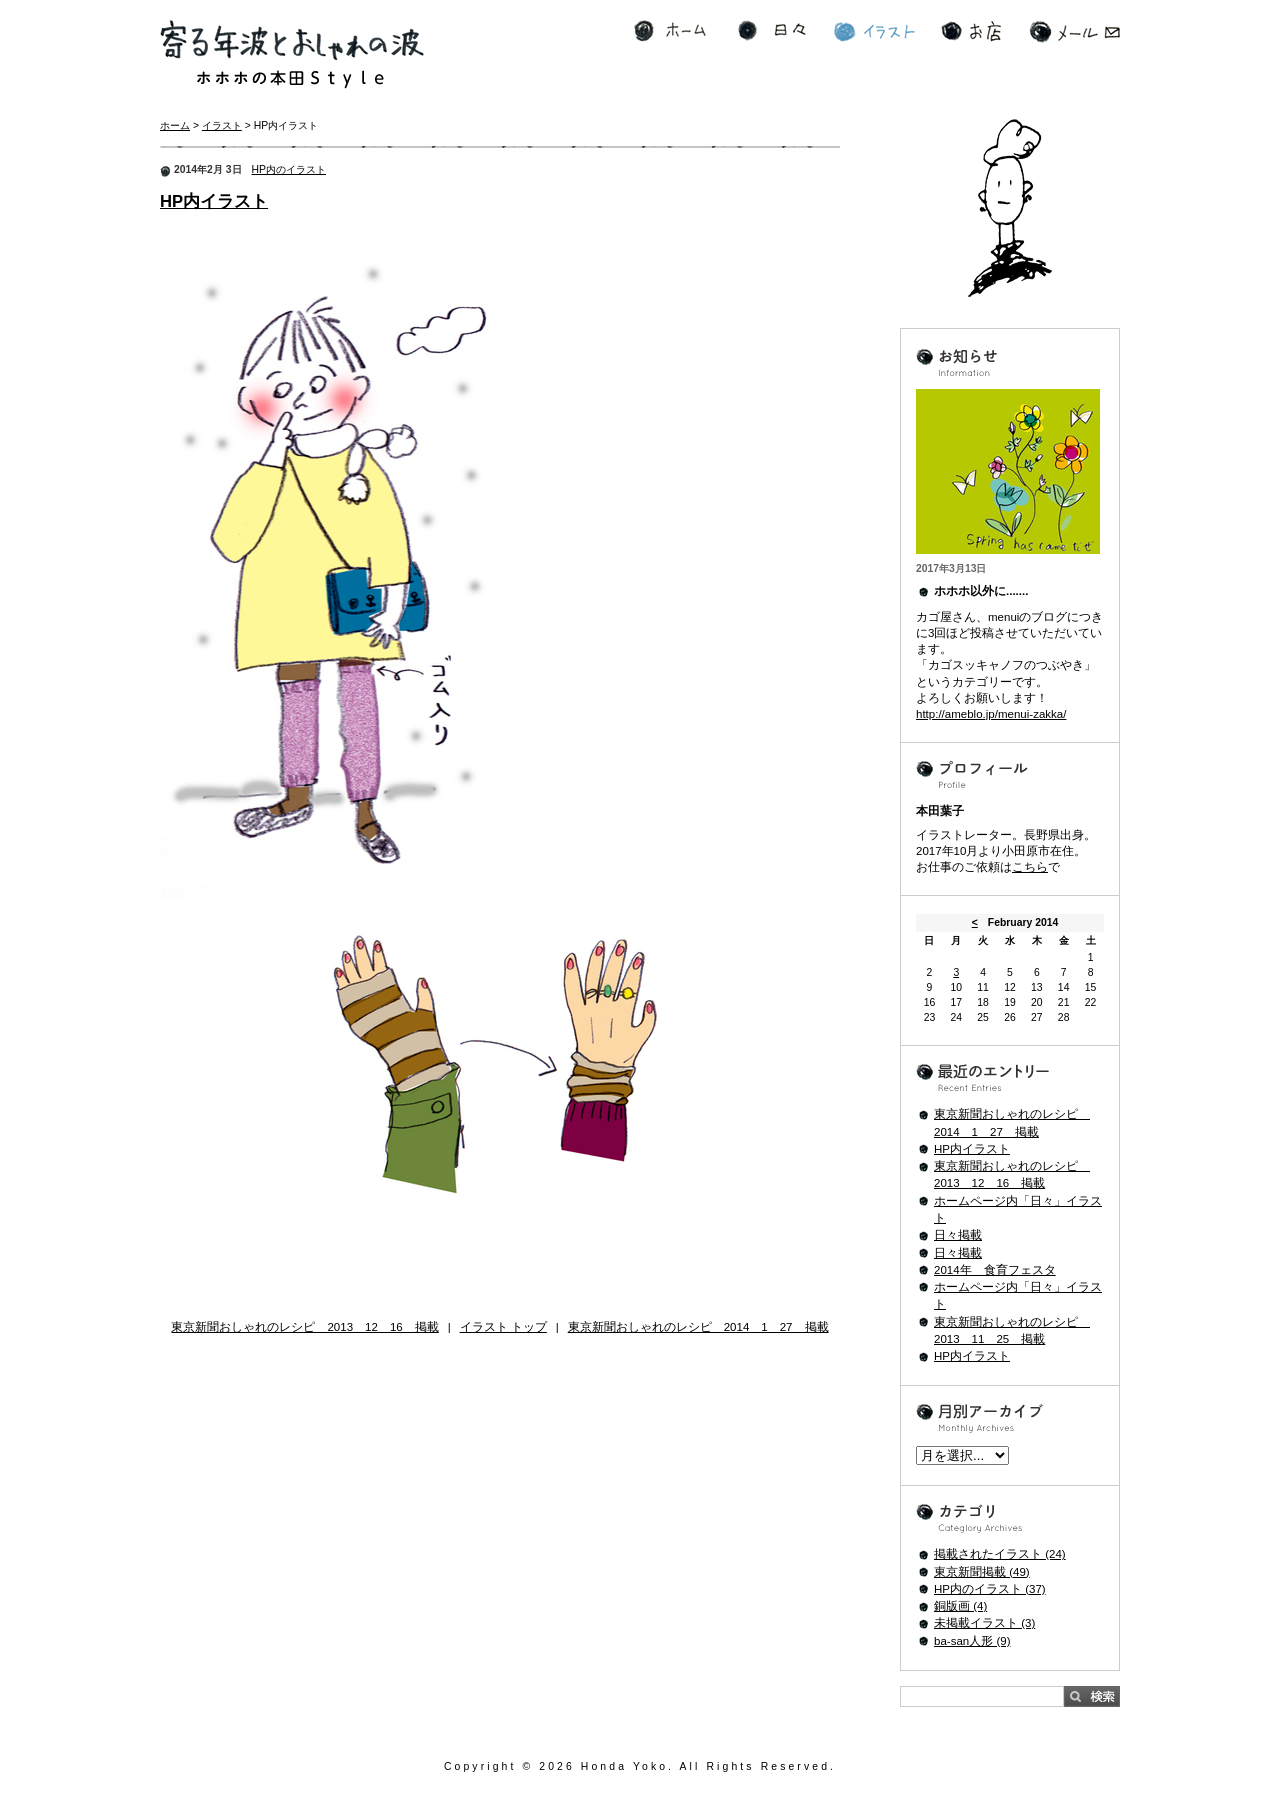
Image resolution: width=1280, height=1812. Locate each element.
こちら (1030, 867)
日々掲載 (958, 1235)
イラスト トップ (503, 1327)
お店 (971, 31)
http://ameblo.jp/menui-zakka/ (991, 714)
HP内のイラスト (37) (990, 1589)
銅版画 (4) (960, 1606)
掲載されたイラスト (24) (1000, 1554)
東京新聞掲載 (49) (982, 1572)
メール (1074, 31)
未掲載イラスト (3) (984, 1623)
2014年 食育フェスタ (995, 1270)
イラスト (874, 31)
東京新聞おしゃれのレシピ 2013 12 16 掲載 (304, 1327)
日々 (772, 31)
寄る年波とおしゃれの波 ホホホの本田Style (292, 54)
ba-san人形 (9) (972, 1641)
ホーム (670, 31)
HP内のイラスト (289, 169)
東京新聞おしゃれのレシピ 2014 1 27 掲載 (698, 1327)
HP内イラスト (214, 201)
